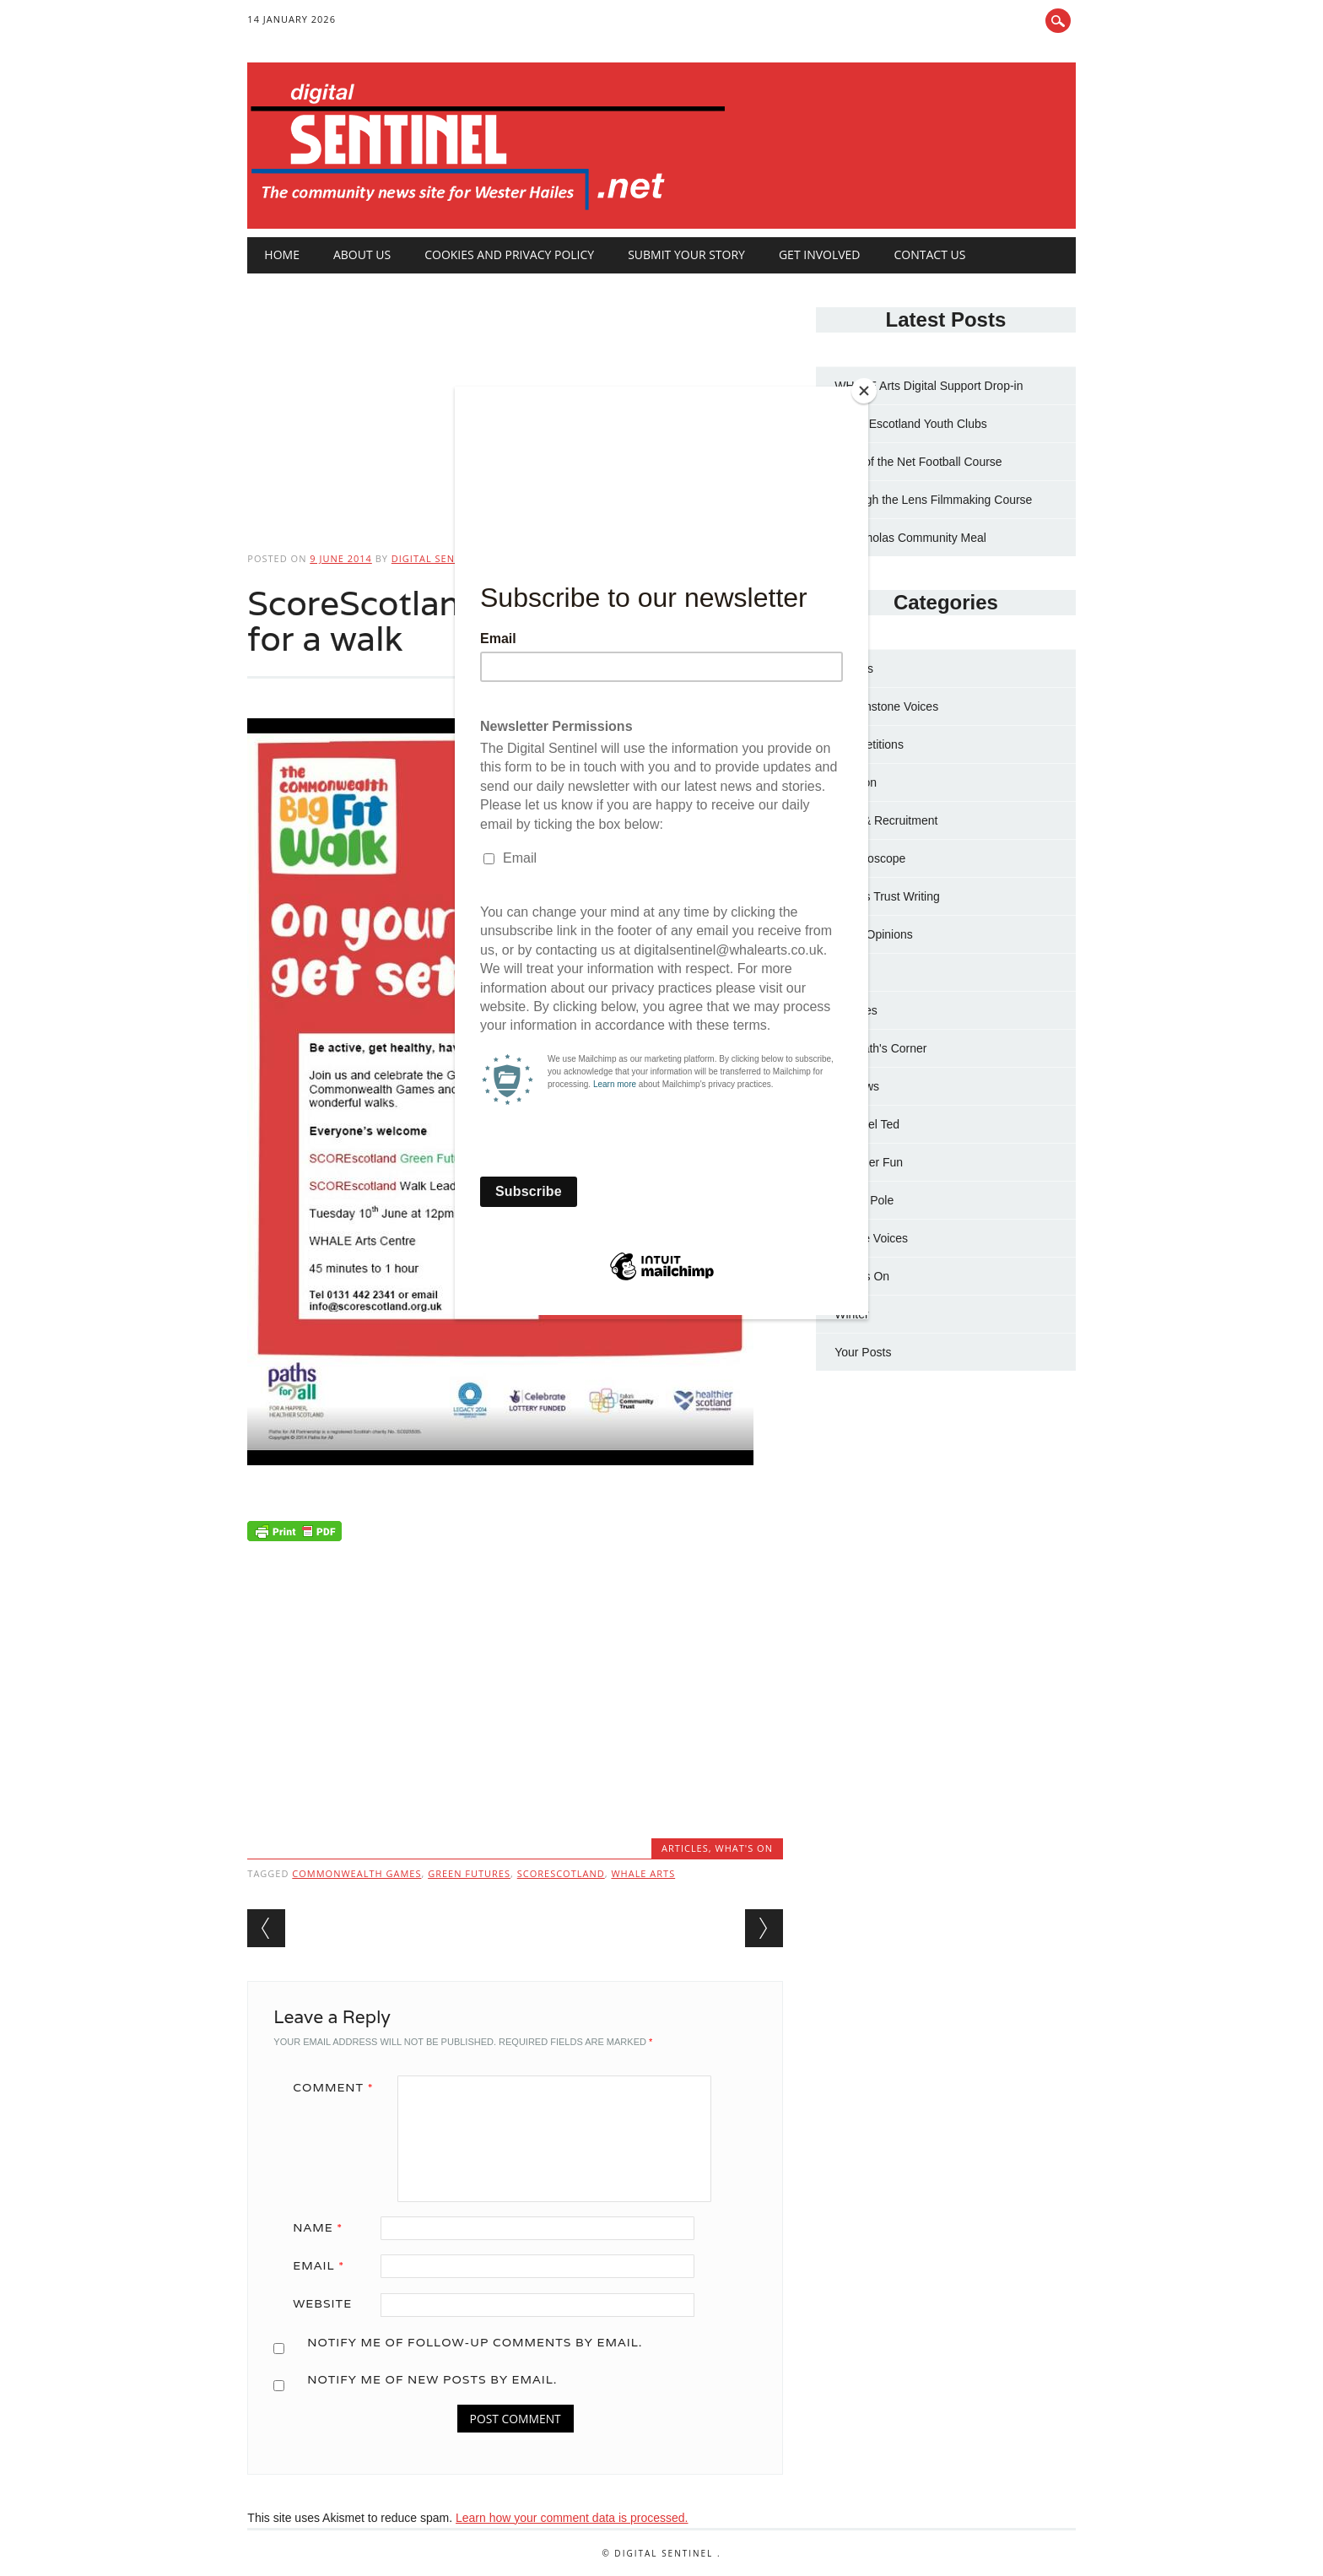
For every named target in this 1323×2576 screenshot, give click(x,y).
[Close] (864, 390)
